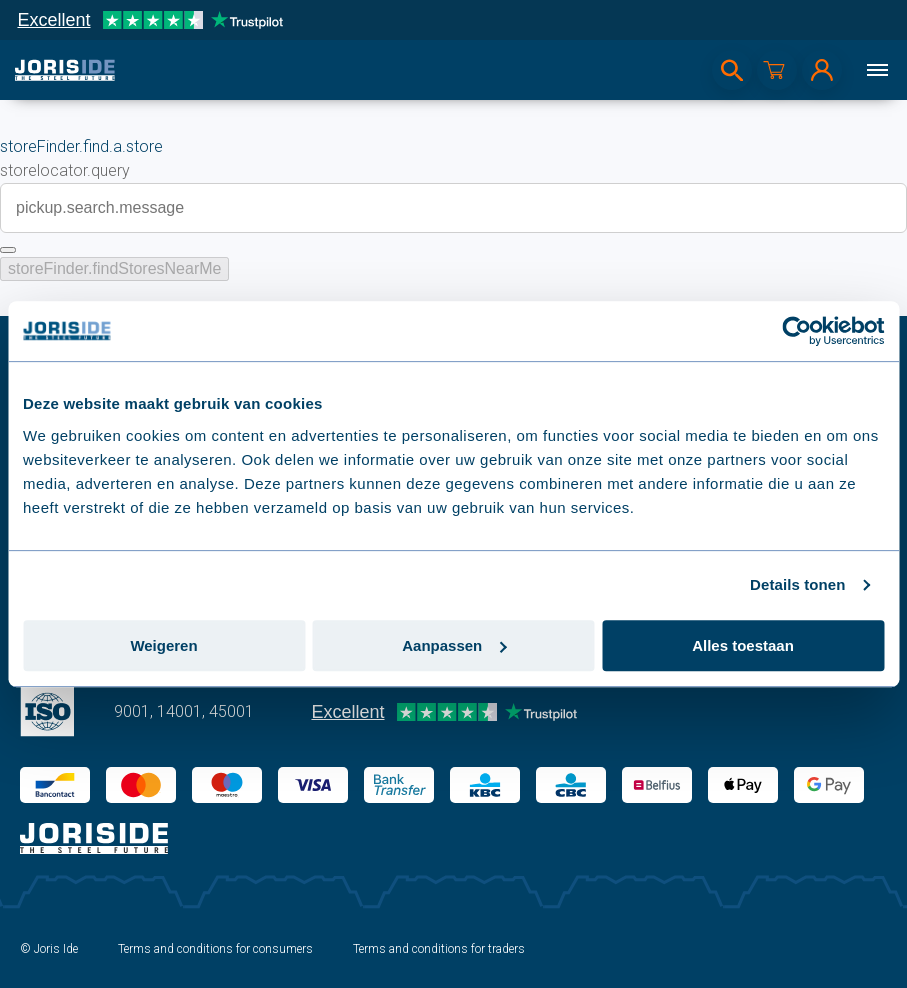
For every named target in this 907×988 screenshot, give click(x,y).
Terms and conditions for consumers (215, 949)
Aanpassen (454, 645)
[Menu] (877, 70)
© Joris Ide (49, 949)
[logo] (65, 70)
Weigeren (163, 645)
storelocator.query (65, 170)
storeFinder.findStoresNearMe (114, 268)
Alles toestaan (743, 645)
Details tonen (797, 584)
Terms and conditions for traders (439, 949)
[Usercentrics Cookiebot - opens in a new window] (796, 331)
